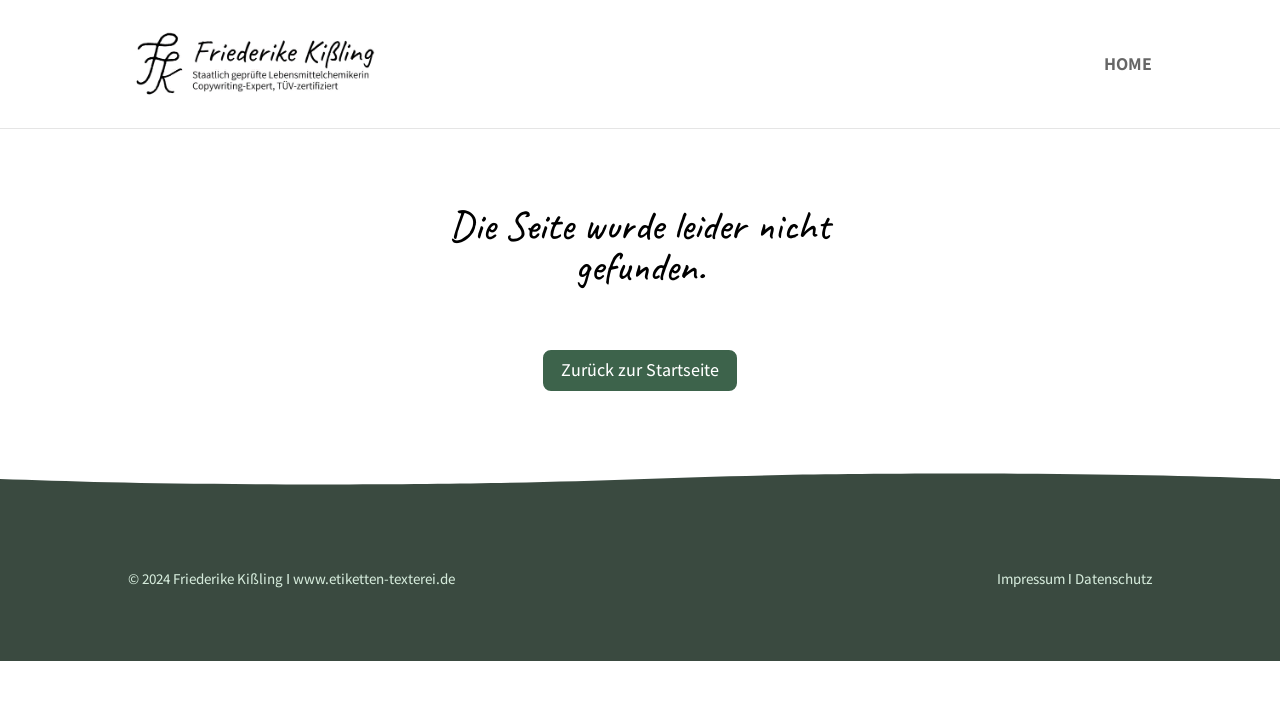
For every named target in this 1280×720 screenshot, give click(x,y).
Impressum (1031, 578)
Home (1128, 66)
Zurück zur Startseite (640, 369)
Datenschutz (1112, 578)
